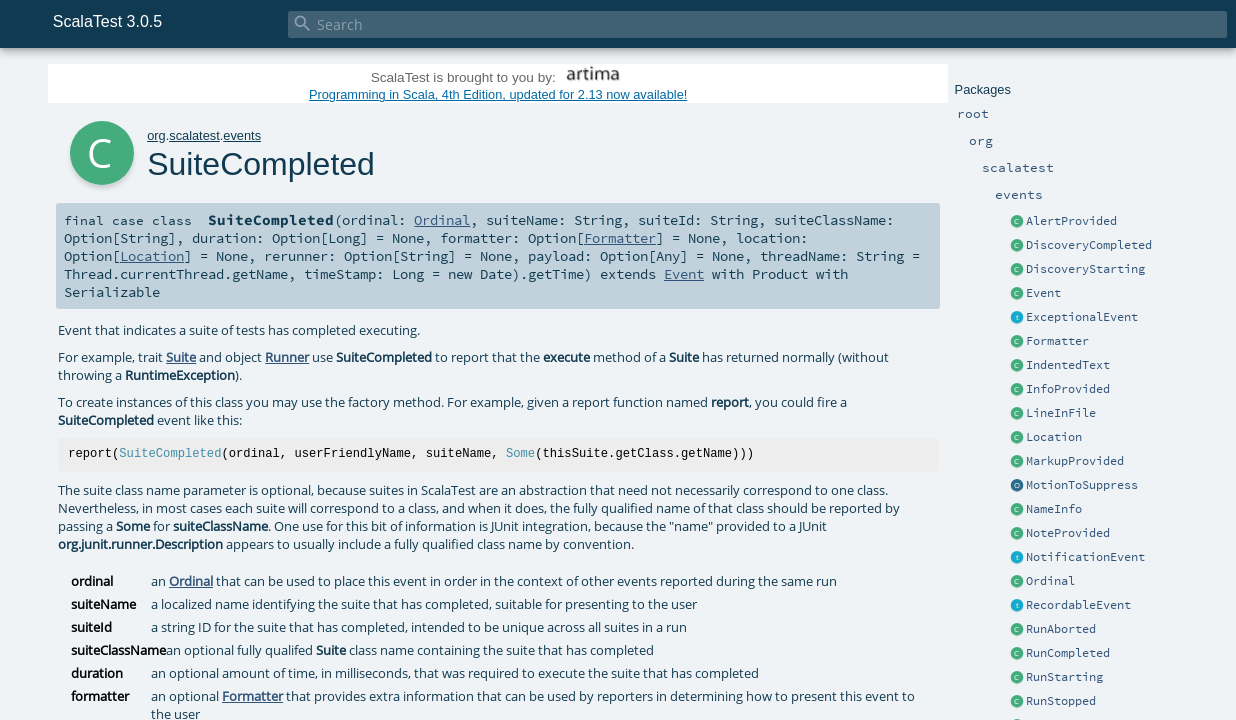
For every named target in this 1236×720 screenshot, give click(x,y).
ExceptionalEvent (1082, 317)
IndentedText (1068, 365)
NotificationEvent (1085, 557)
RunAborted (1061, 629)
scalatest (194, 135)
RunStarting (1064, 677)
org (156, 135)
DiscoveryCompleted (1089, 245)
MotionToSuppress (1082, 485)
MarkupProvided (1075, 461)
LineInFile (1061, 413)
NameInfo (1054, 509)
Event (1043, 293)
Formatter (1057, 341)
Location (1054, 437)
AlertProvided (1071, 221)
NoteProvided (1068, 533)
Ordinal (1050, 581)
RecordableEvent (1078, 605)
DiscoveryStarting (1085, 269)
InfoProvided (1068, 389)
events (242, 135)
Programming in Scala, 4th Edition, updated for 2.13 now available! (498, 94)
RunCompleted (1068, 653)
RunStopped (1061, 701)
